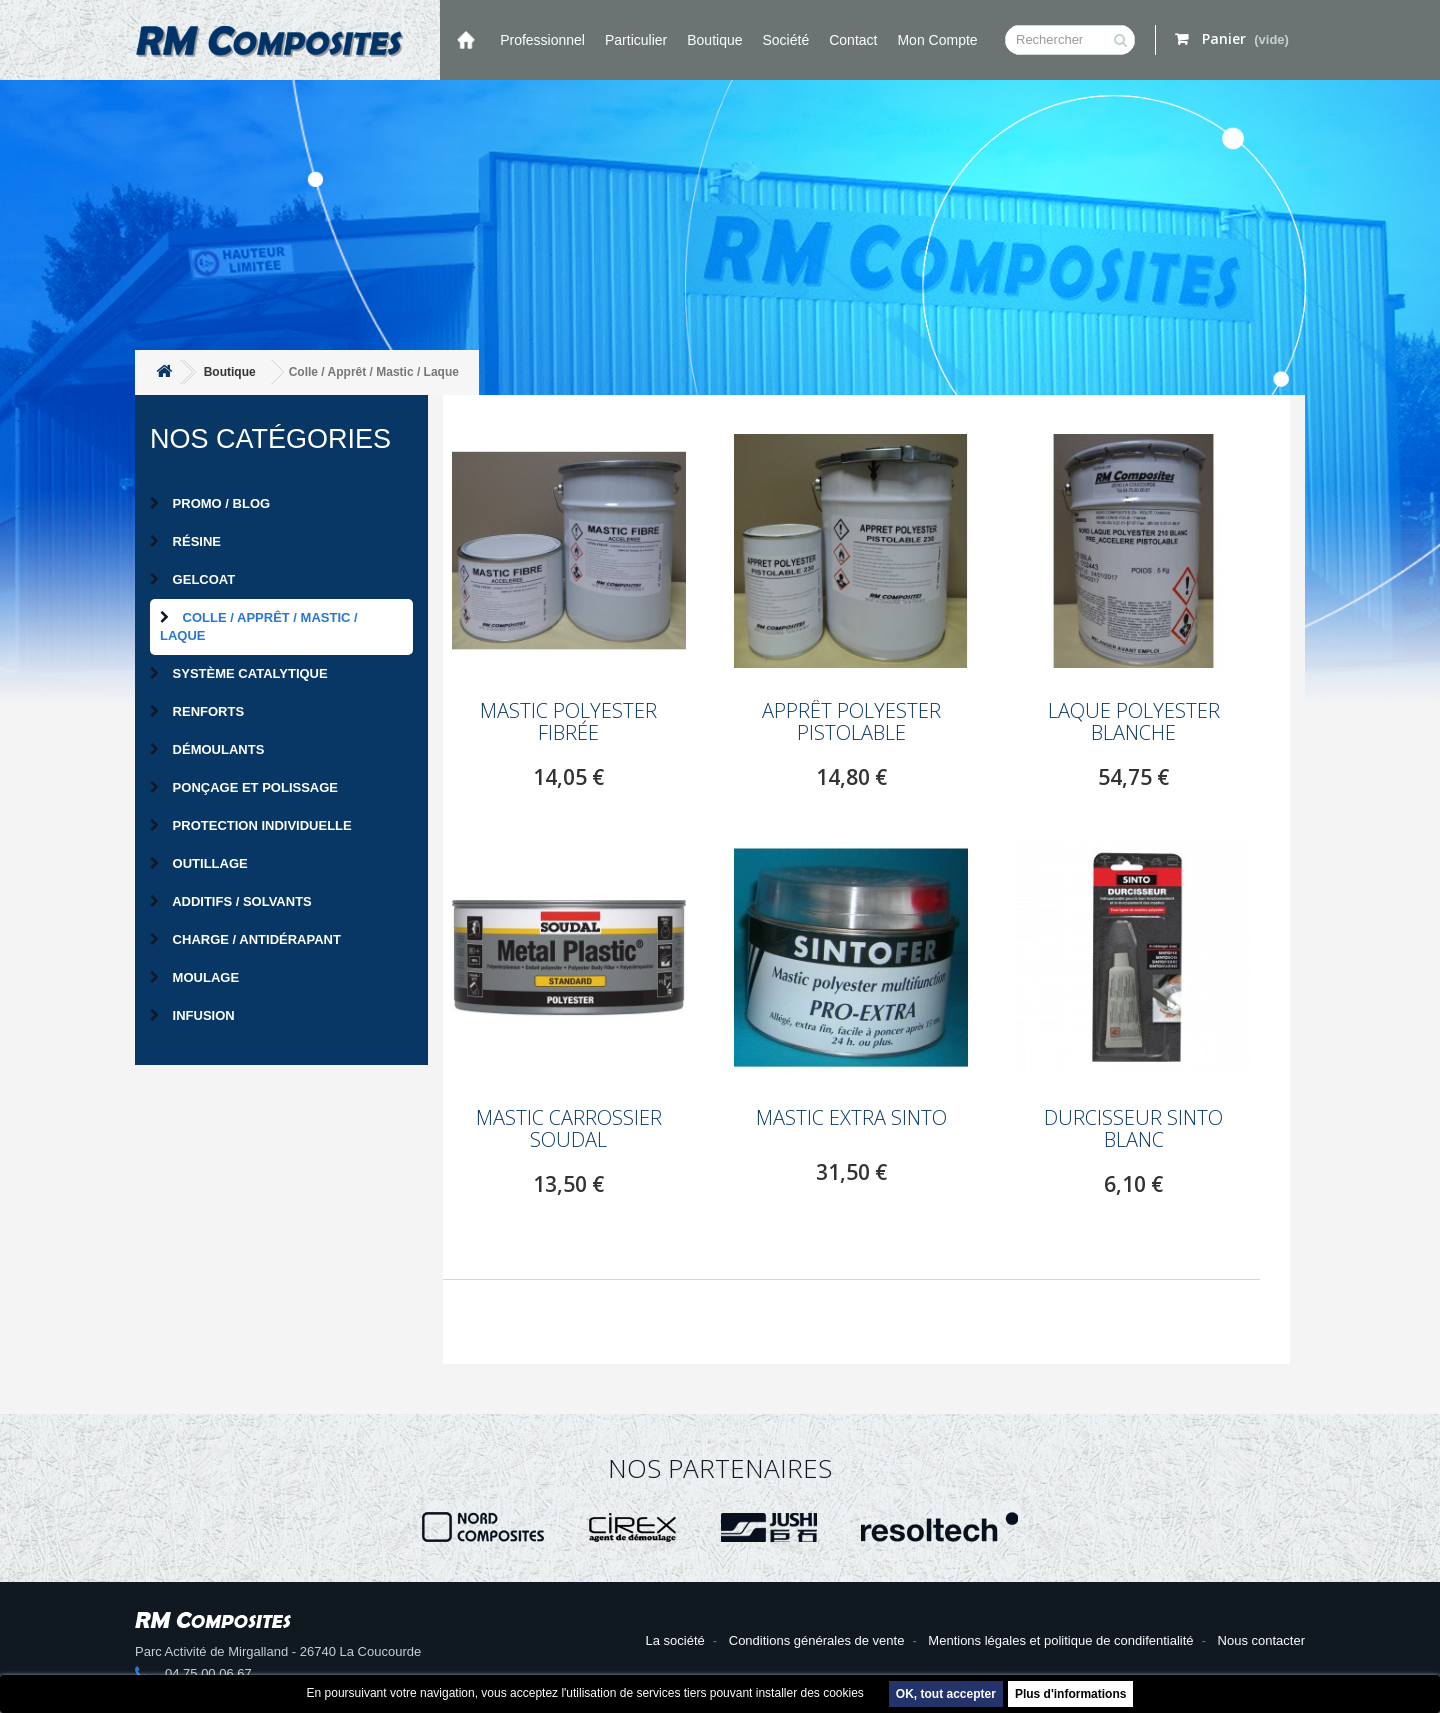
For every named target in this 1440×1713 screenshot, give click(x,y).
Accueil (465, 40)
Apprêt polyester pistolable (851, 722)
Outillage (199, 863)
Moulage (194, 977)
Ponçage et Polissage (244, 787)
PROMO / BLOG (210, 503)
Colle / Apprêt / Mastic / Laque (259, 626)
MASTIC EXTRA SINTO (851, 1118)
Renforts (197, 711)
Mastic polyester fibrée (568, 722)
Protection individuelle (251, 825)
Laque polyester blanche (1134, 722)
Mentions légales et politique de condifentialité (1060, 1640)
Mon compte (937, 40)
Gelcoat (192, 579)
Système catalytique (239, 673)
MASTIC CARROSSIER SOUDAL (569, 1129)
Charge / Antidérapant (245, 939)
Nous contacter (1261, 1640)
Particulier (636, 40)
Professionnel (542, 40)
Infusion (192, 1015)
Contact (853, 40)
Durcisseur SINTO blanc (1133, 1129)
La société (675, 1640)
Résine (185, 541)
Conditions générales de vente (817, 1640)
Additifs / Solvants (231, 901)
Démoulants (207, 749)
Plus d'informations (1071, 1694)
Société (786, 40)
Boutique (714, 40)
